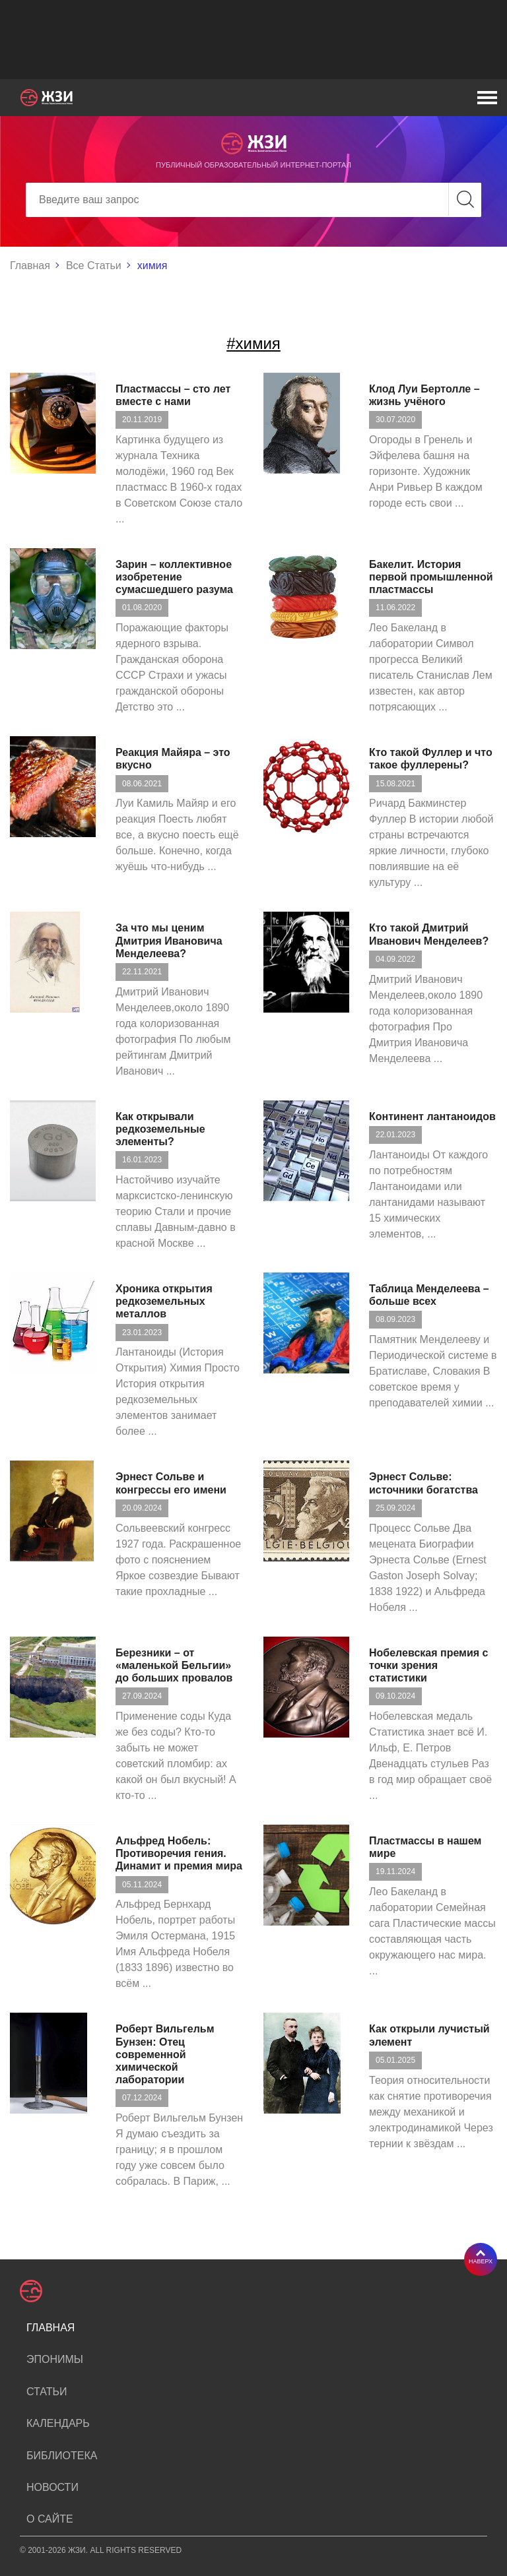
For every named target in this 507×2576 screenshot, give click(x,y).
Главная (30, 265)
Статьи (46, 2391)
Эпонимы (54, 2359)
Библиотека (61, 2455)
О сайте (49, 2519)
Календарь (58, 2423)
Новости (52, 2487)
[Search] (253, 200)
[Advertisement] (253, 40)
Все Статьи (93, 265)
